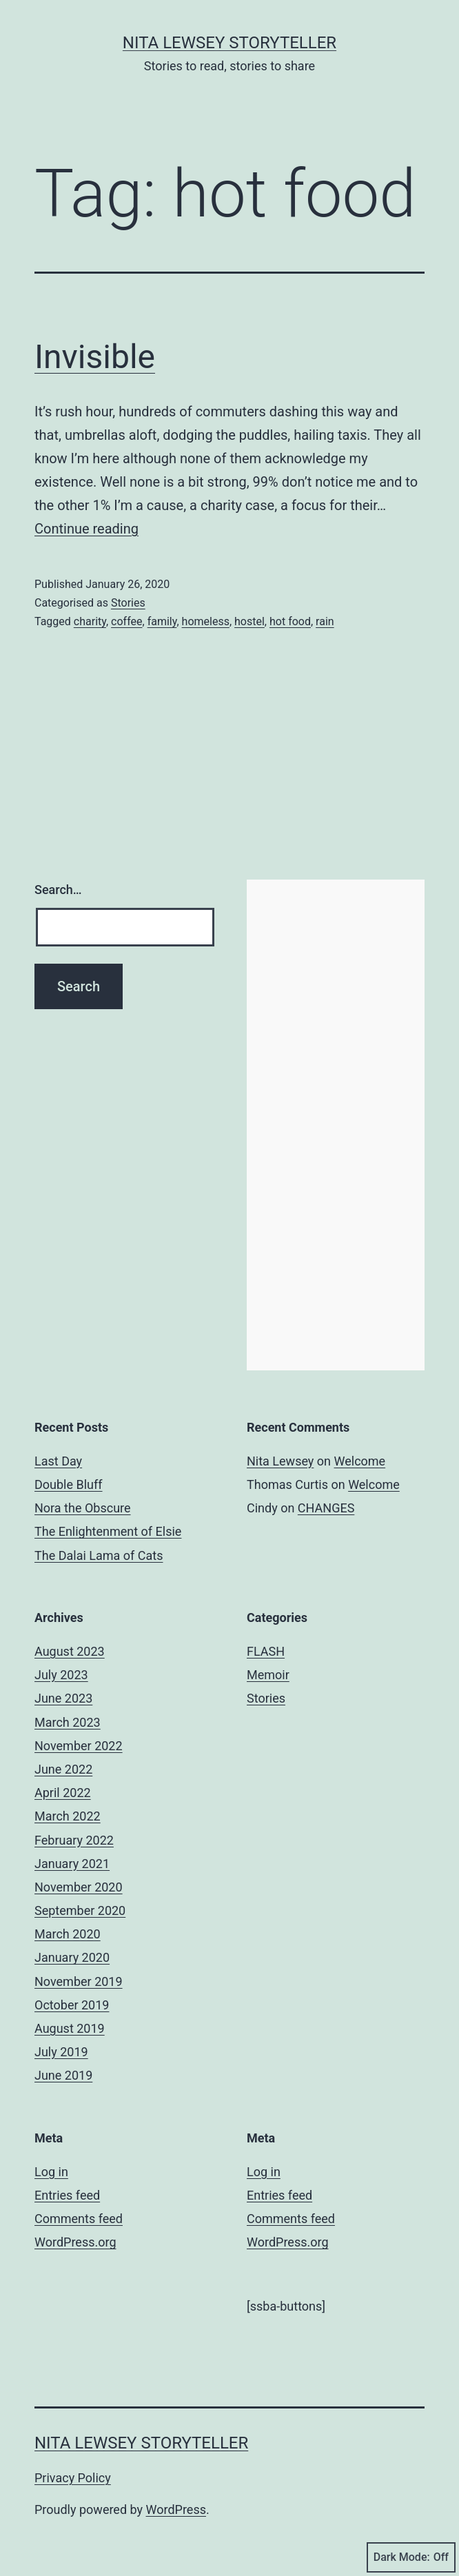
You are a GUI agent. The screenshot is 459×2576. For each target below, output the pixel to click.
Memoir (268, 1674)
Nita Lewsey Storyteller (229, 42)
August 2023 (69, 1651)
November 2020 (78, 1887)
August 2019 (69, 2028)
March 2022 (67, 1816)
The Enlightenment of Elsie (107, 1531)
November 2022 (78, 1745)
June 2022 (63, 1769)
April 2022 (62, 1792)
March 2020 (67, 1934)
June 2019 (63, 2075)
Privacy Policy (72, 2478)
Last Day (58, 1461)
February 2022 (74, 1840)
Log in (51, 2171)
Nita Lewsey (280, 1461)
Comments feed (78, 2218)
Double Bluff (68, 1484)
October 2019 (71, 2005)
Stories (128, 602)
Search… (58, 889)
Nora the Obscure (82, 1508)
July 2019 (61, 2052)
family (162, 621)
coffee (126, 621)
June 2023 (63, 1698)
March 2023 (67, 1722)
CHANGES (326, 1508)
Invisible (94, 356)
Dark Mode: (411, 2557)
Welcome (360, 1461)
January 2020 (72, 1957)
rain (325, 621)
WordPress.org (75, 2242)
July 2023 (61, 1674)
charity (90, 621)
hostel (249, 621)
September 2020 (79, 1910)
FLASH (266, 1651)
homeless (205, 621)
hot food (290, 621)
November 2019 (78, 1981)
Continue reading (86, 528)
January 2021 (72, 1863)
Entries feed (67, 2195)
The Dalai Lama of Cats (98, 1555)
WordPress (176, 2509)
